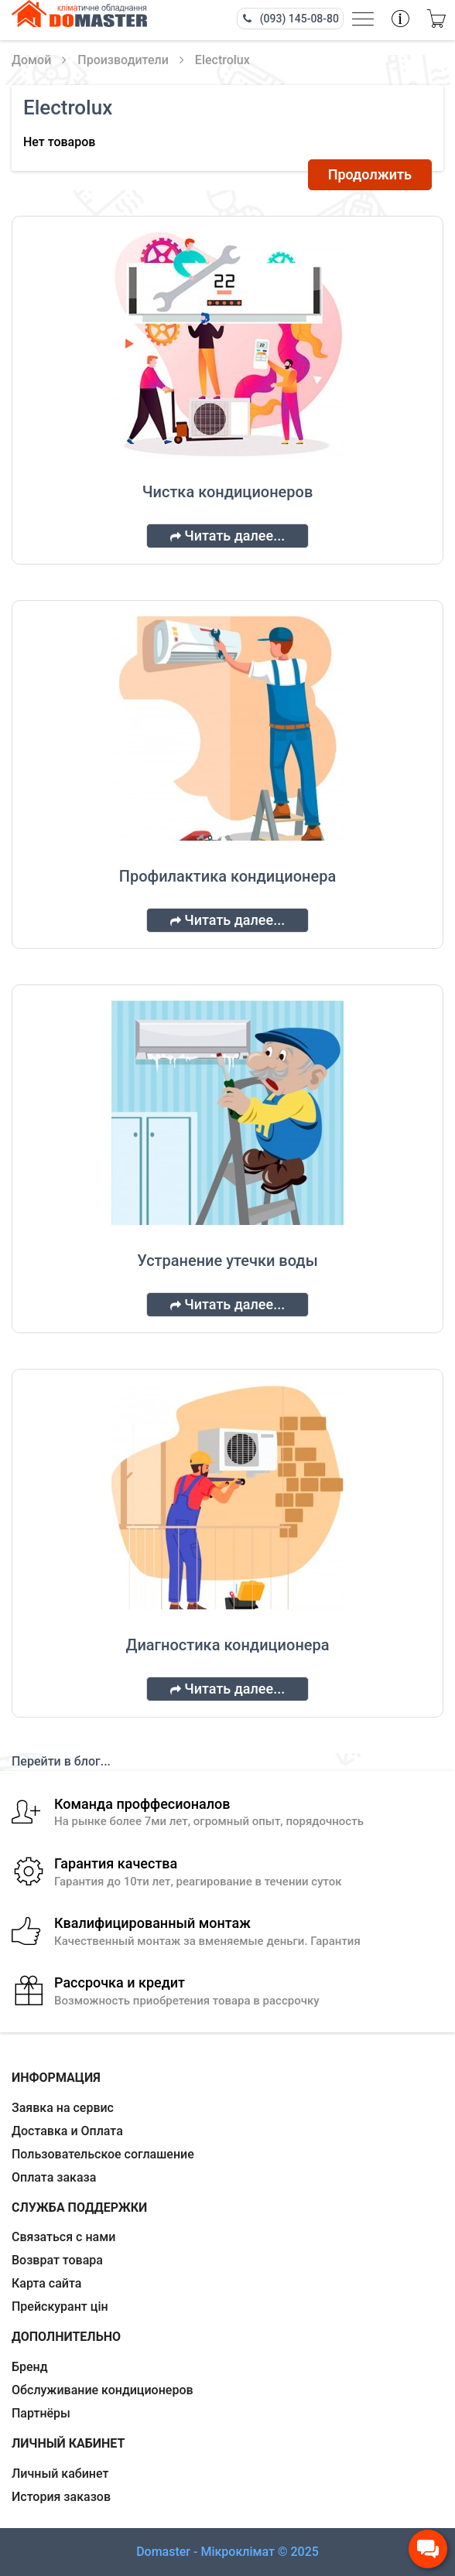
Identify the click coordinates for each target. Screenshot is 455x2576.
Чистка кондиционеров (227, 492)
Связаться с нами (63, 2237)
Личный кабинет (60, 2473)
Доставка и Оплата (67, 2131)
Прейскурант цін (60, 2306)
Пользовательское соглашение (103, 2154)
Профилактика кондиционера (227, 876)
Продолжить (370, 174)
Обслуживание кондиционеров (102, 2390)
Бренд (30, 2366)
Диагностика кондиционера (227, 1645)
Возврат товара (57, 2260)
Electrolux (222, 60)
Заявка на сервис (63, 2107)
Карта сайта (46, 2283)
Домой (31, 60)
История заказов (61, 2496)
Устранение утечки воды (227, 1260)
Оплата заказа (54, 2177)
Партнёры (41, 2413)
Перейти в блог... (61, 1761)
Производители (123, 60)
